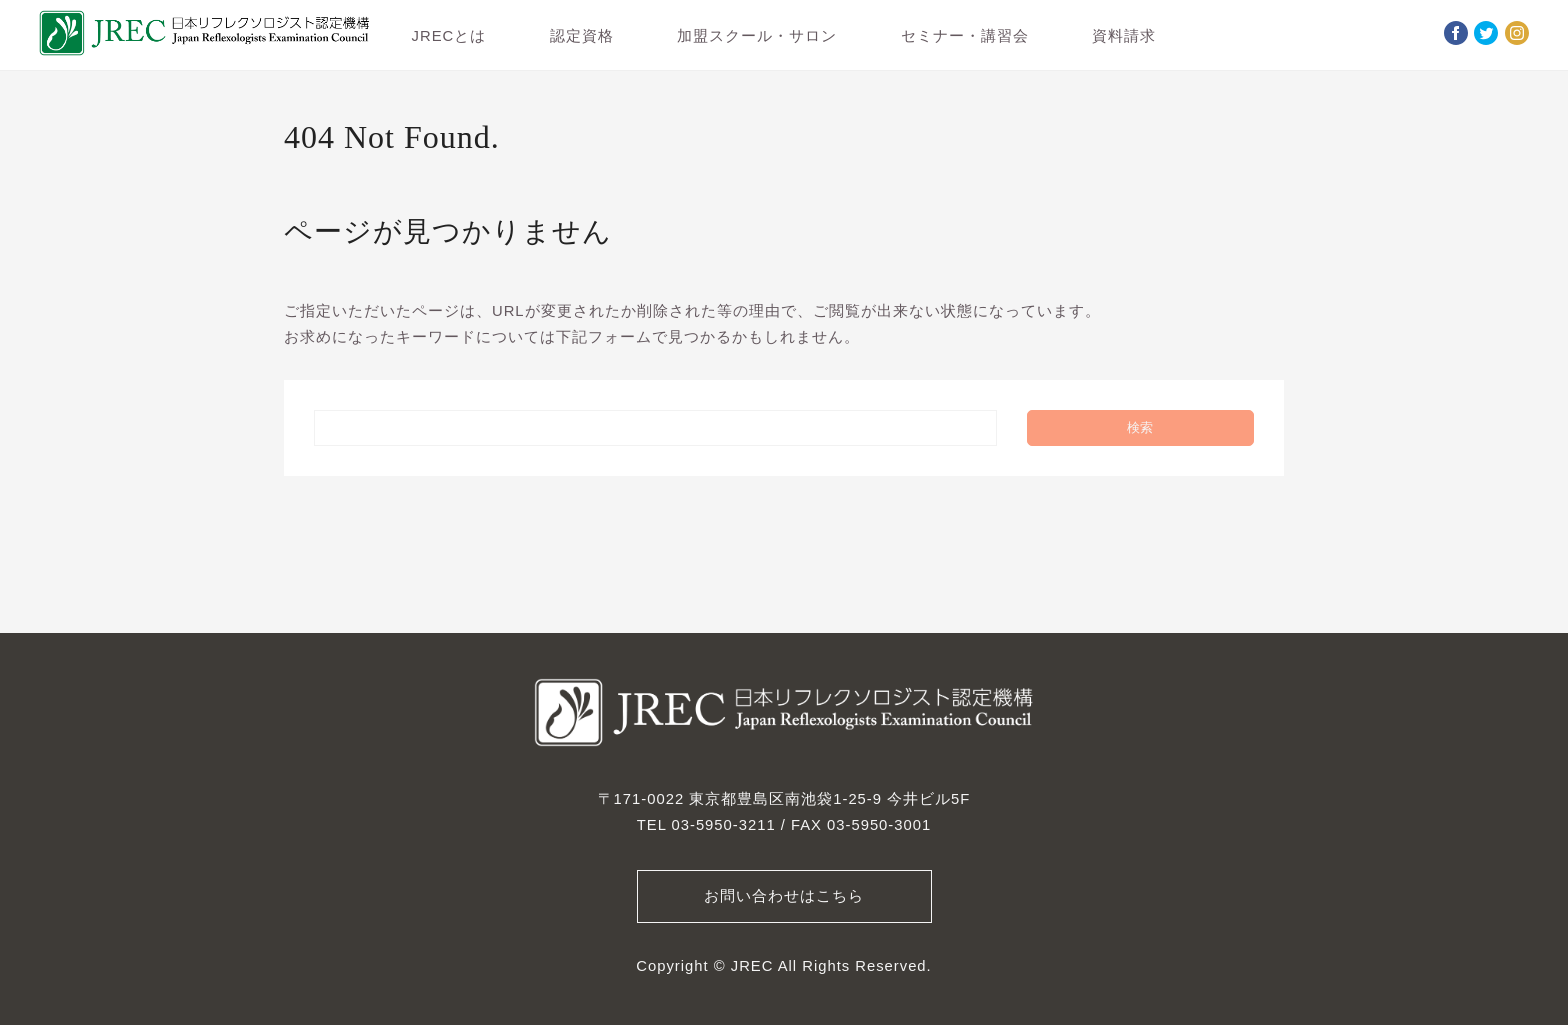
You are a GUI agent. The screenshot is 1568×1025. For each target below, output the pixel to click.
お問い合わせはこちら (784, 896)
